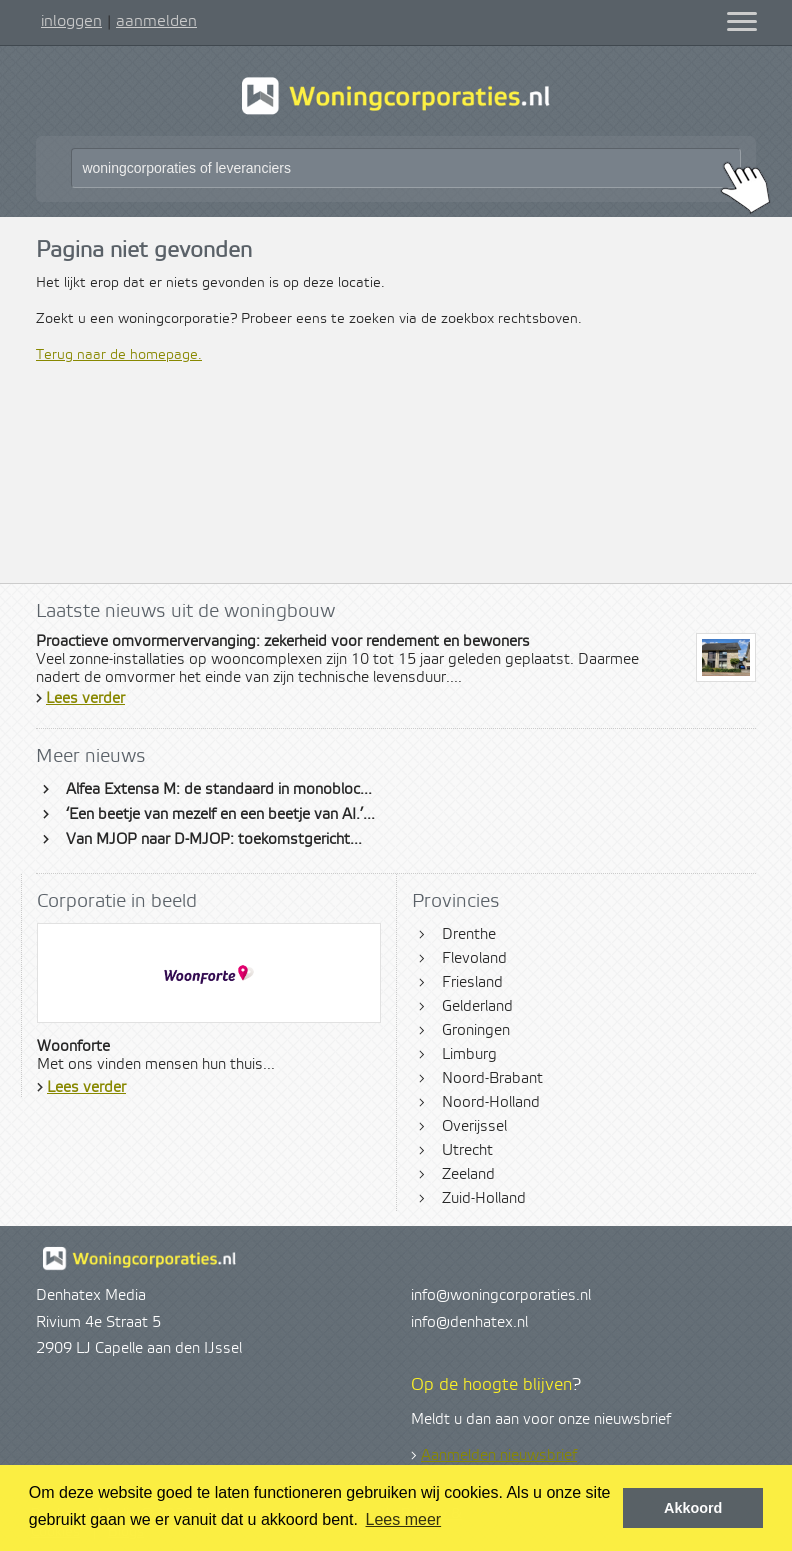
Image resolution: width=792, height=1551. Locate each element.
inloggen (71, 21)
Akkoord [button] (693, 1508)
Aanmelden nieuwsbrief (499, 1456)
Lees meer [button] (404, 1519)
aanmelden (156, 21)
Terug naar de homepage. (119, 355)
